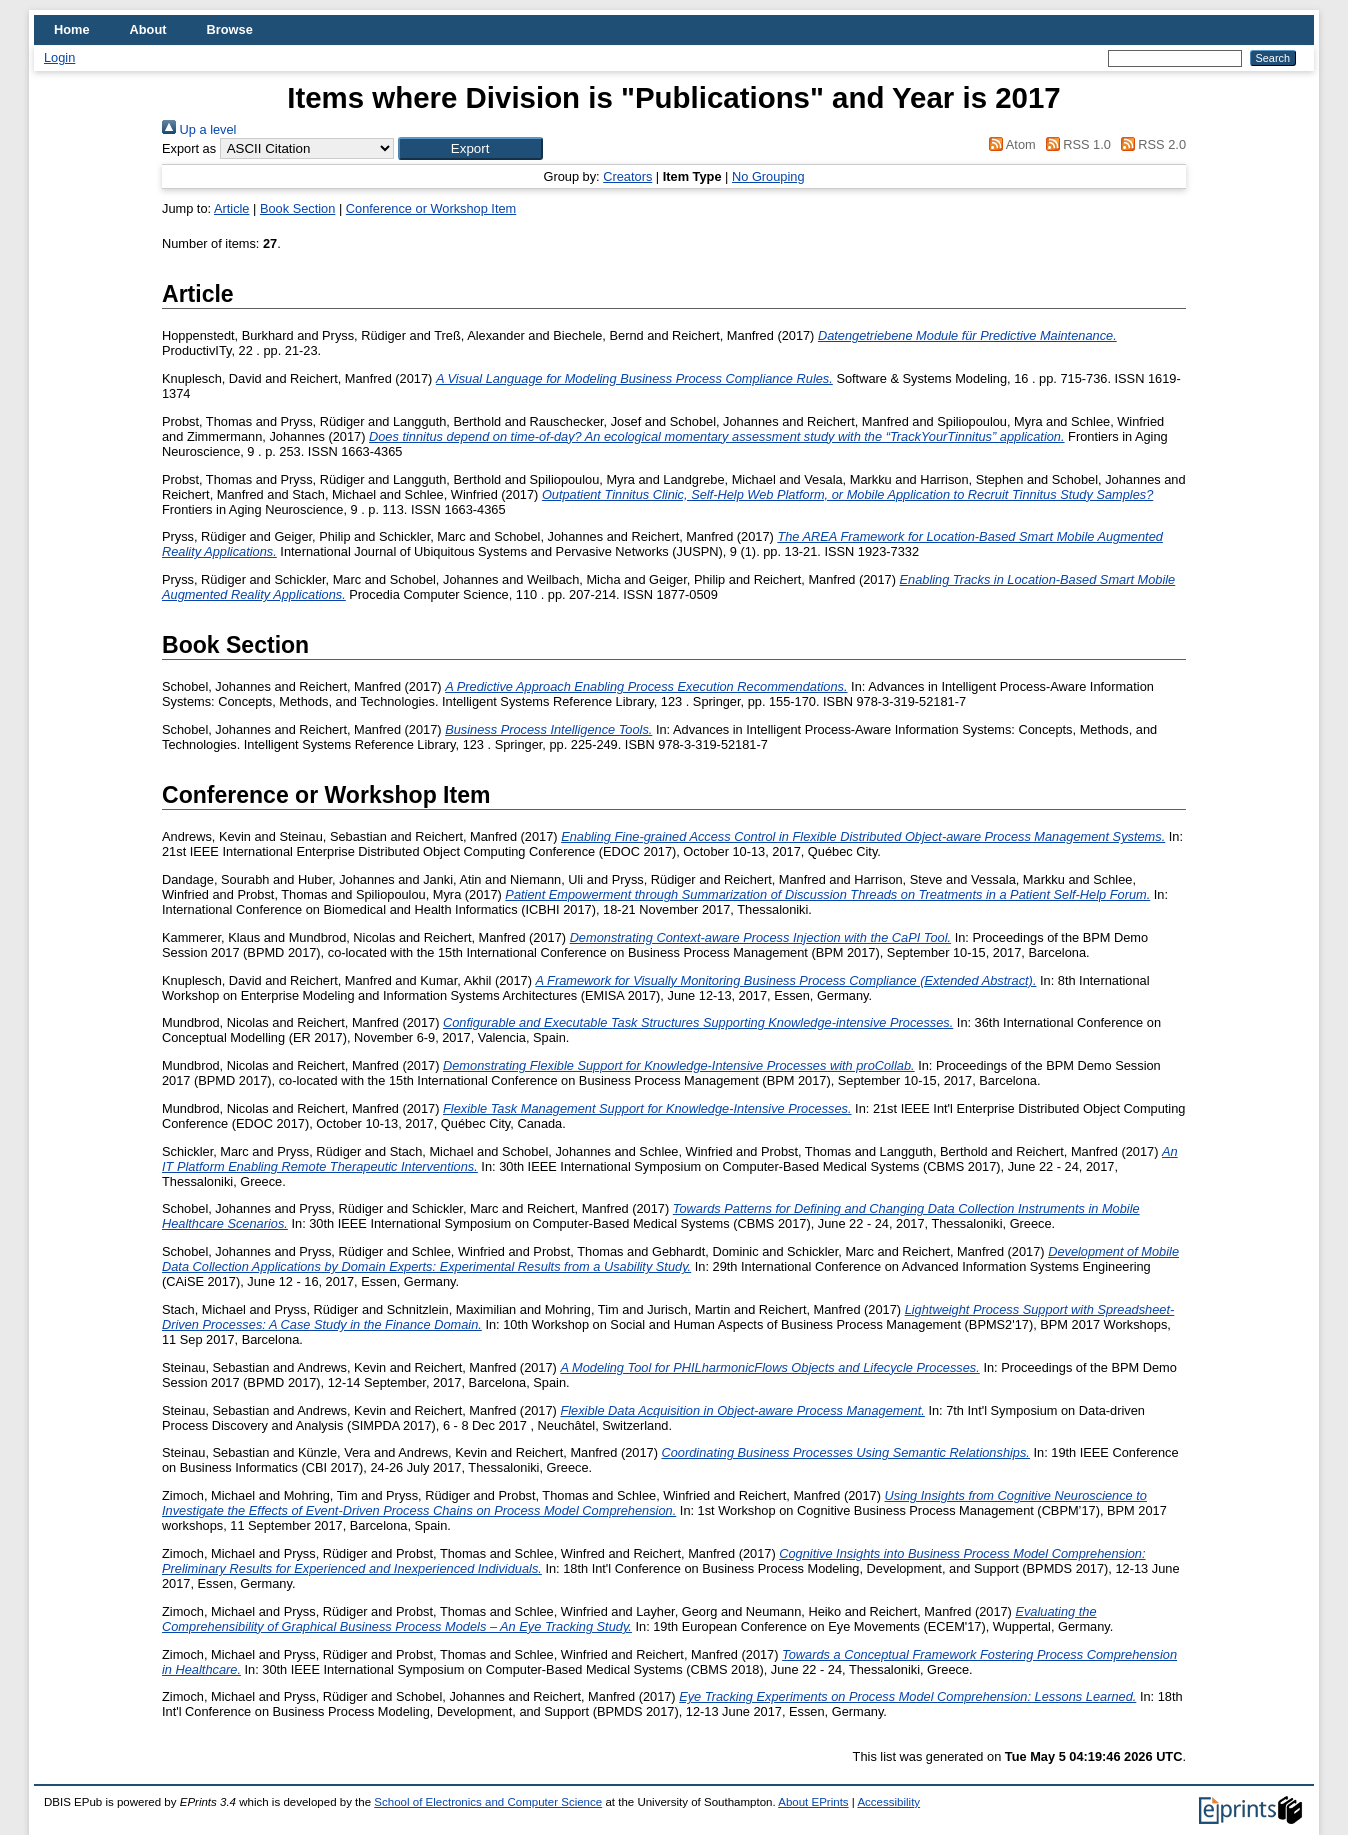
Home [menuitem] (72, 29)
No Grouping (768, 176)
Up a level (199, 129)
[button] (470, 148)
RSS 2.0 (1150, 144)
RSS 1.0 (1075, 144)
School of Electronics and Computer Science (488, 1802)
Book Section (297, 208)
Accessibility (888, 1802)
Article (232, 208)
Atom (1009, 144)
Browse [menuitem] (230, 29)
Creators (627, 176)
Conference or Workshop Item (431, 208)
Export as (189, 148)
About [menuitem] (148, 29)
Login (59, 57)
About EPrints (813, 1802)
